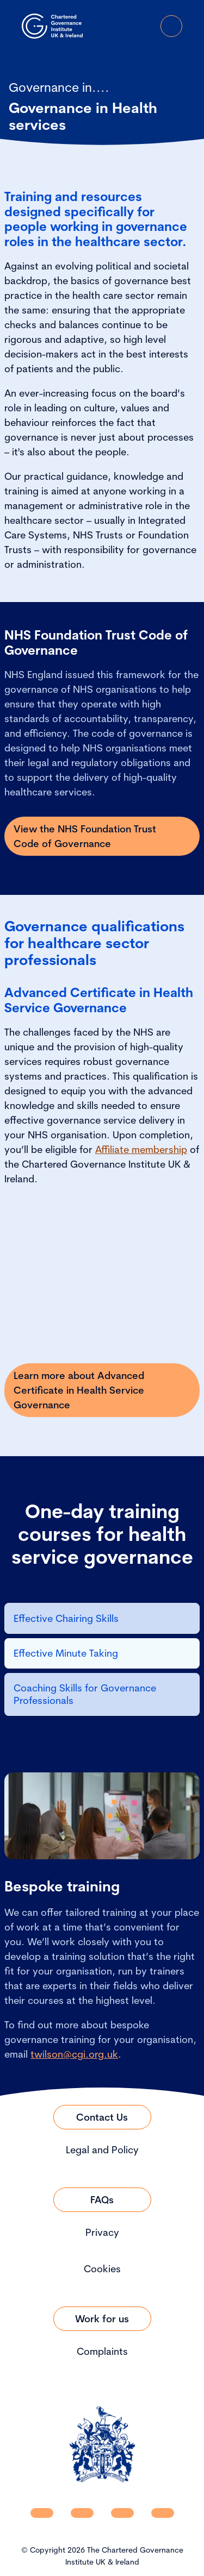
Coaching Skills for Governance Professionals (85, 1694)
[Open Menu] (171, 26)
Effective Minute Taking (66, 1653)
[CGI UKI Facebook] (82, 2513)
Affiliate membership (141, 1149)
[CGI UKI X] (122, 2513)
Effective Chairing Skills (66, 1618)
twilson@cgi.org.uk (74, 2054)
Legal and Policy (102, 2149)
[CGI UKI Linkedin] (41, 2513)
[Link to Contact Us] (102, 2117)
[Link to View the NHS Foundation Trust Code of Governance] (102, 836)
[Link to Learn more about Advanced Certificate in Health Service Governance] (102, 1390)
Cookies (102, 2268)
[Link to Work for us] (102, 2319)
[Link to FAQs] (102, 2200)
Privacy (102, 2232)
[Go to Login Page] (141, 26)
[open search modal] (110, 26)
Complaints (102, 2351)
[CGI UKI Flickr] (162, 2513)
